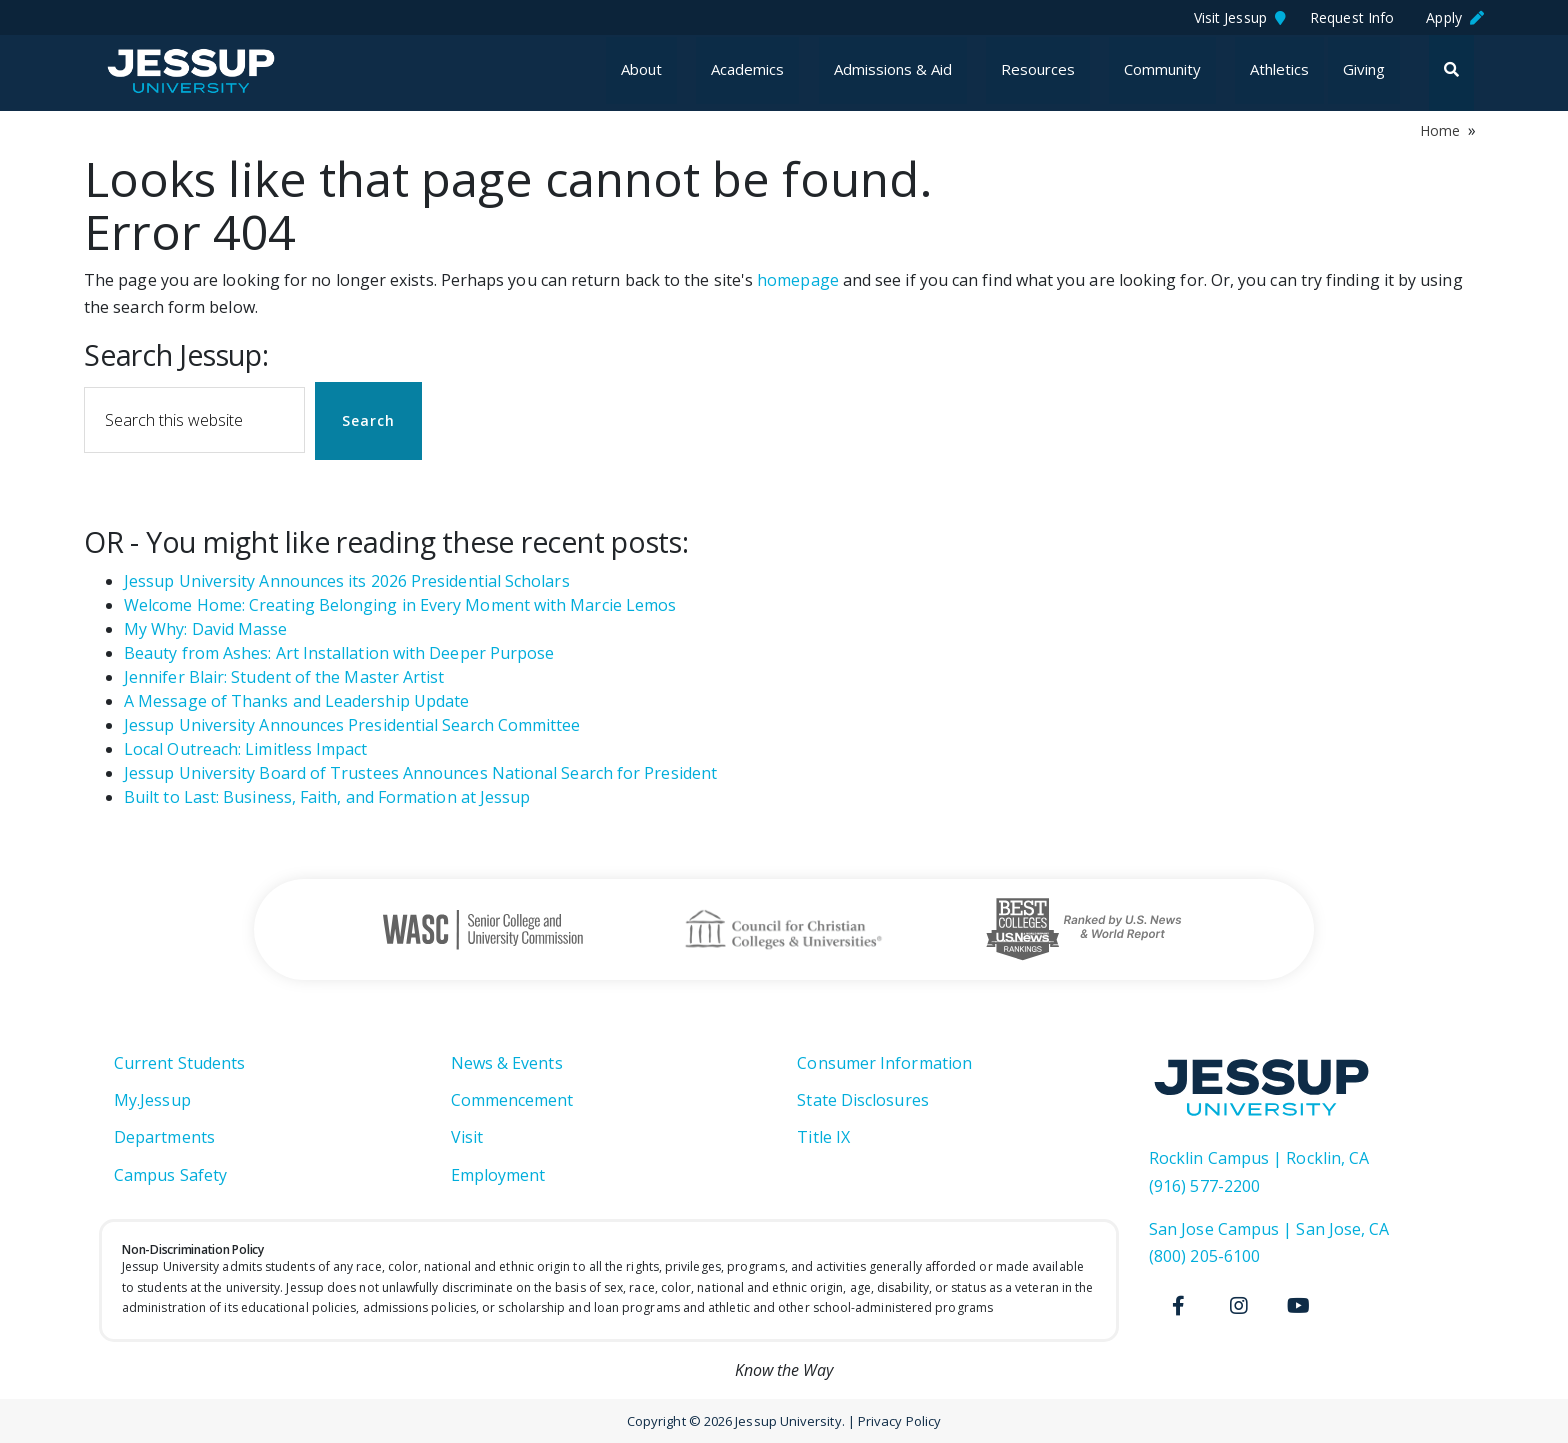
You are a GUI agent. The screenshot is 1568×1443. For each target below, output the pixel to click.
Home (1440, 130)
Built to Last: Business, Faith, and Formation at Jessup (327, 797)
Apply (1455, 17)
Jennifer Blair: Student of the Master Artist (284, 677)
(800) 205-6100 (1204, 1256)
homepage (798, 280)
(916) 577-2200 (1204, 1186)
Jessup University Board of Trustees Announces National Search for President (420, 773)
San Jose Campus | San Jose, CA (1269, 1229)
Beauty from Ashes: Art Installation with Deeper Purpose (339, 653)
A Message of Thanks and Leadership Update (296, 701)
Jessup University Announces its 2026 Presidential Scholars (347, 581)
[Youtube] (1299, 1306)
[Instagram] (1239, 1306)
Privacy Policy (899, 1421)
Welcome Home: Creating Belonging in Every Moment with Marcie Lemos (400, 605)
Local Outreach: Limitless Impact (246, 749)
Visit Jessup (1240, 17)
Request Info (1356, 17)
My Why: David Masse (206, 629)
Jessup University (206, 71)
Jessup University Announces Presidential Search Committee (352, 725)
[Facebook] (1179, 1306)
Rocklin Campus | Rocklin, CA (1259, 1158)
